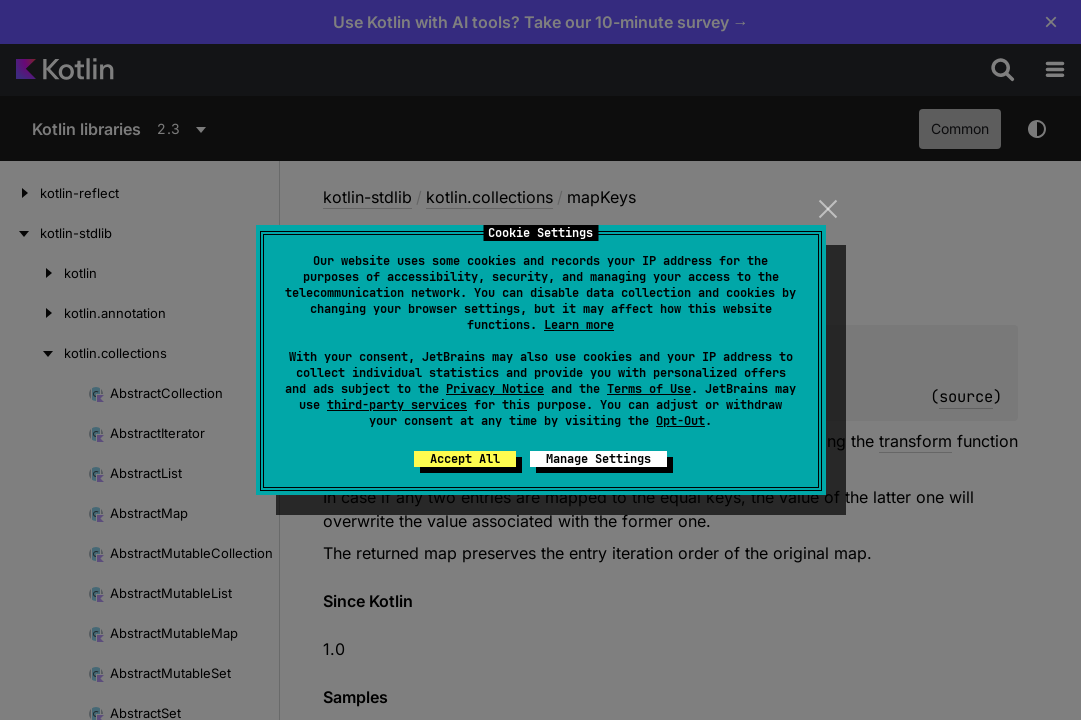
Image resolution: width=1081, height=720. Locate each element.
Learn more (579, 325)
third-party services (397, 405)
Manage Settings (598, 459)
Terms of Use (649, 389)
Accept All (465, 459)
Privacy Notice (495, 389)
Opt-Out (680, 421)
